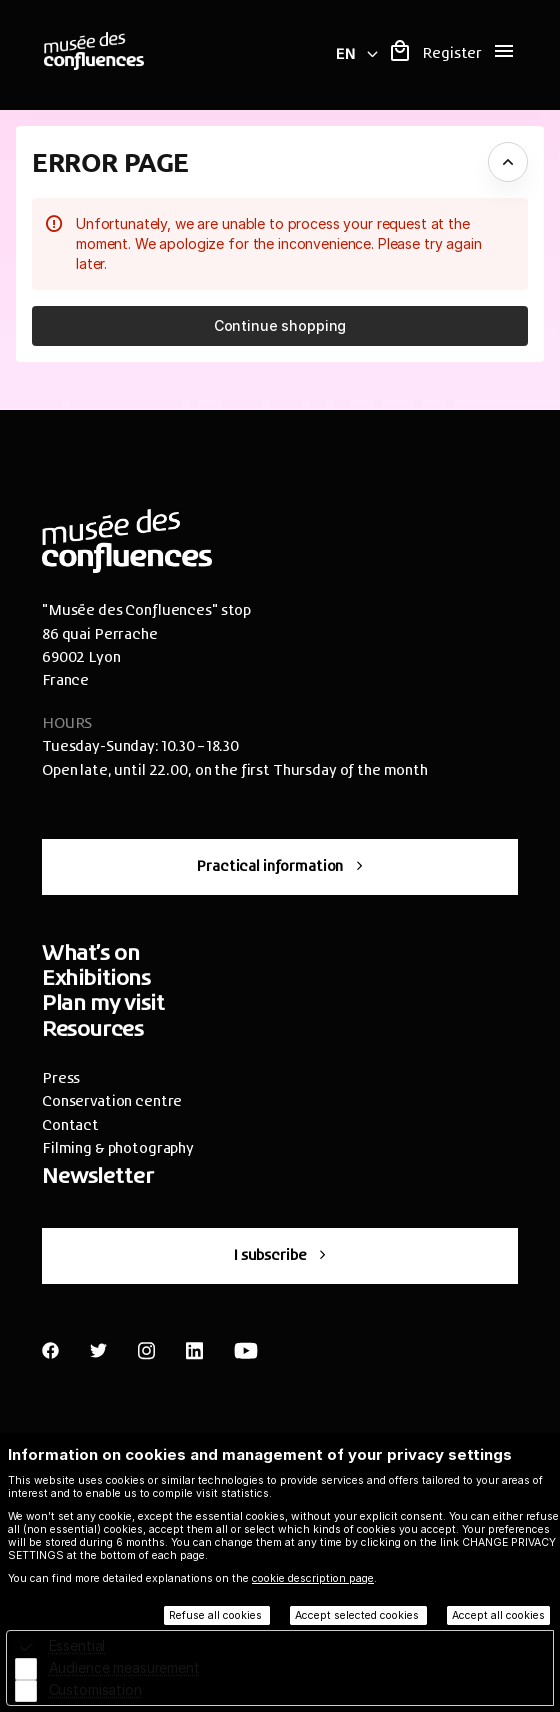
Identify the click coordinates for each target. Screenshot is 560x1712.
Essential (77, 1645)
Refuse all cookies (217, 1615)
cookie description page (313, 1578)
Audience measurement (124, 1667)
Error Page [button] (110, 161)
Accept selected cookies (358, 1615)
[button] (280, 326)
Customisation (95, 1689)
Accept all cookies (498, 1615)
